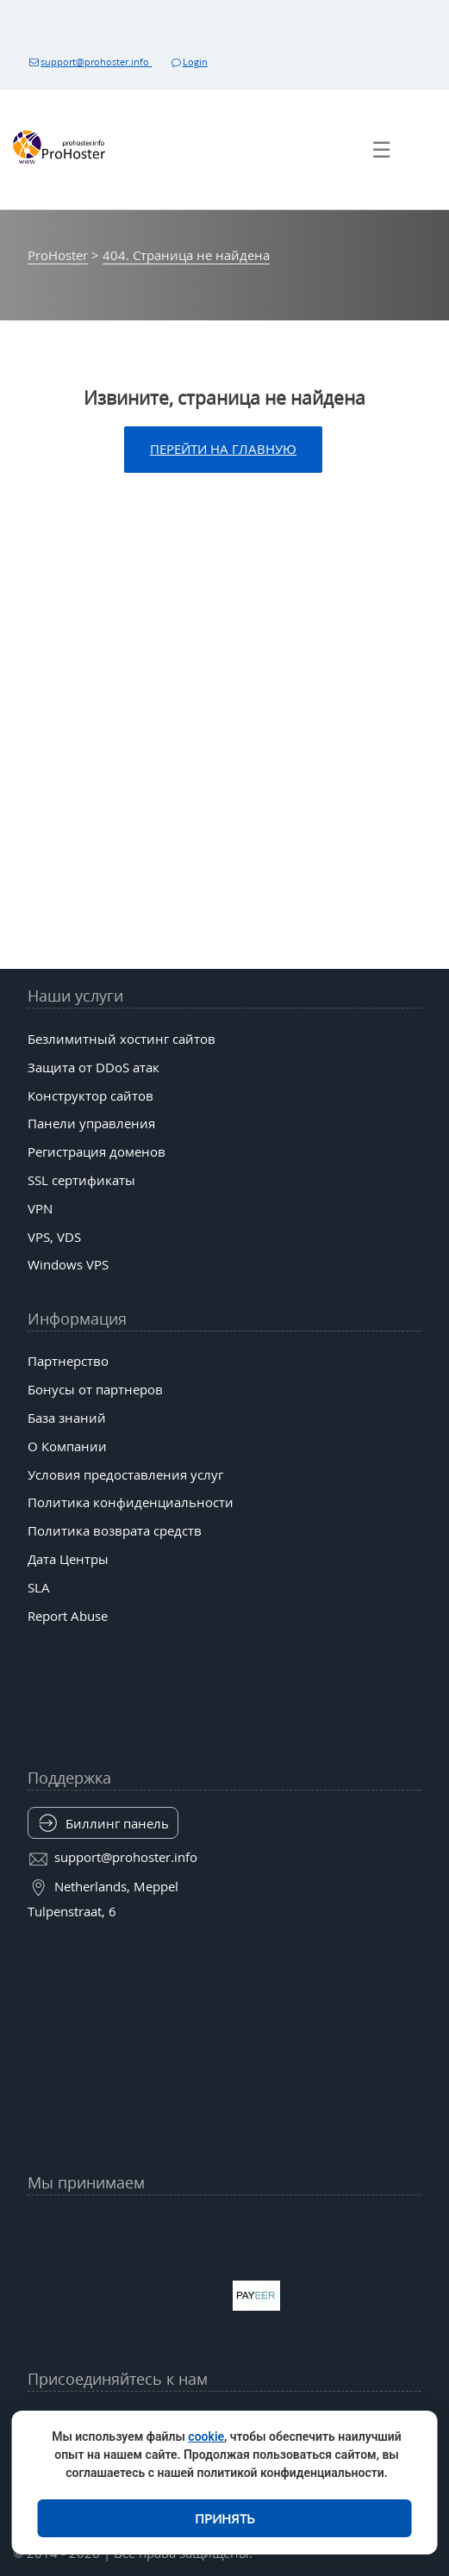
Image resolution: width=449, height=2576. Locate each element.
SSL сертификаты (81, 1180)
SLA (39, 1587)
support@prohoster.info (90, 61)
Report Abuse (68, 1615)
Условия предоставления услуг (125, 1474)
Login (188, 61)
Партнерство (68, 1360)
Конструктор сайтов (90, 1095)
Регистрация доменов (96, 1151)
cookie (206, 2436)
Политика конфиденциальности (131, 1502)
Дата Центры (68, 1558)
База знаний (67, 1417)
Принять (225, 2518)
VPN (40, 1208)
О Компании (67, 1446)
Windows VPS (68, 1264)
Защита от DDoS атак (93, 1067)
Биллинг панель (117, 1823)
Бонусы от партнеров (95, 1389)
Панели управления (91, 1123)
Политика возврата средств (115, 1530)
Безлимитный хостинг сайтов (121, 1038)
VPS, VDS (54, 1236)
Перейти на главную (223, 448)
